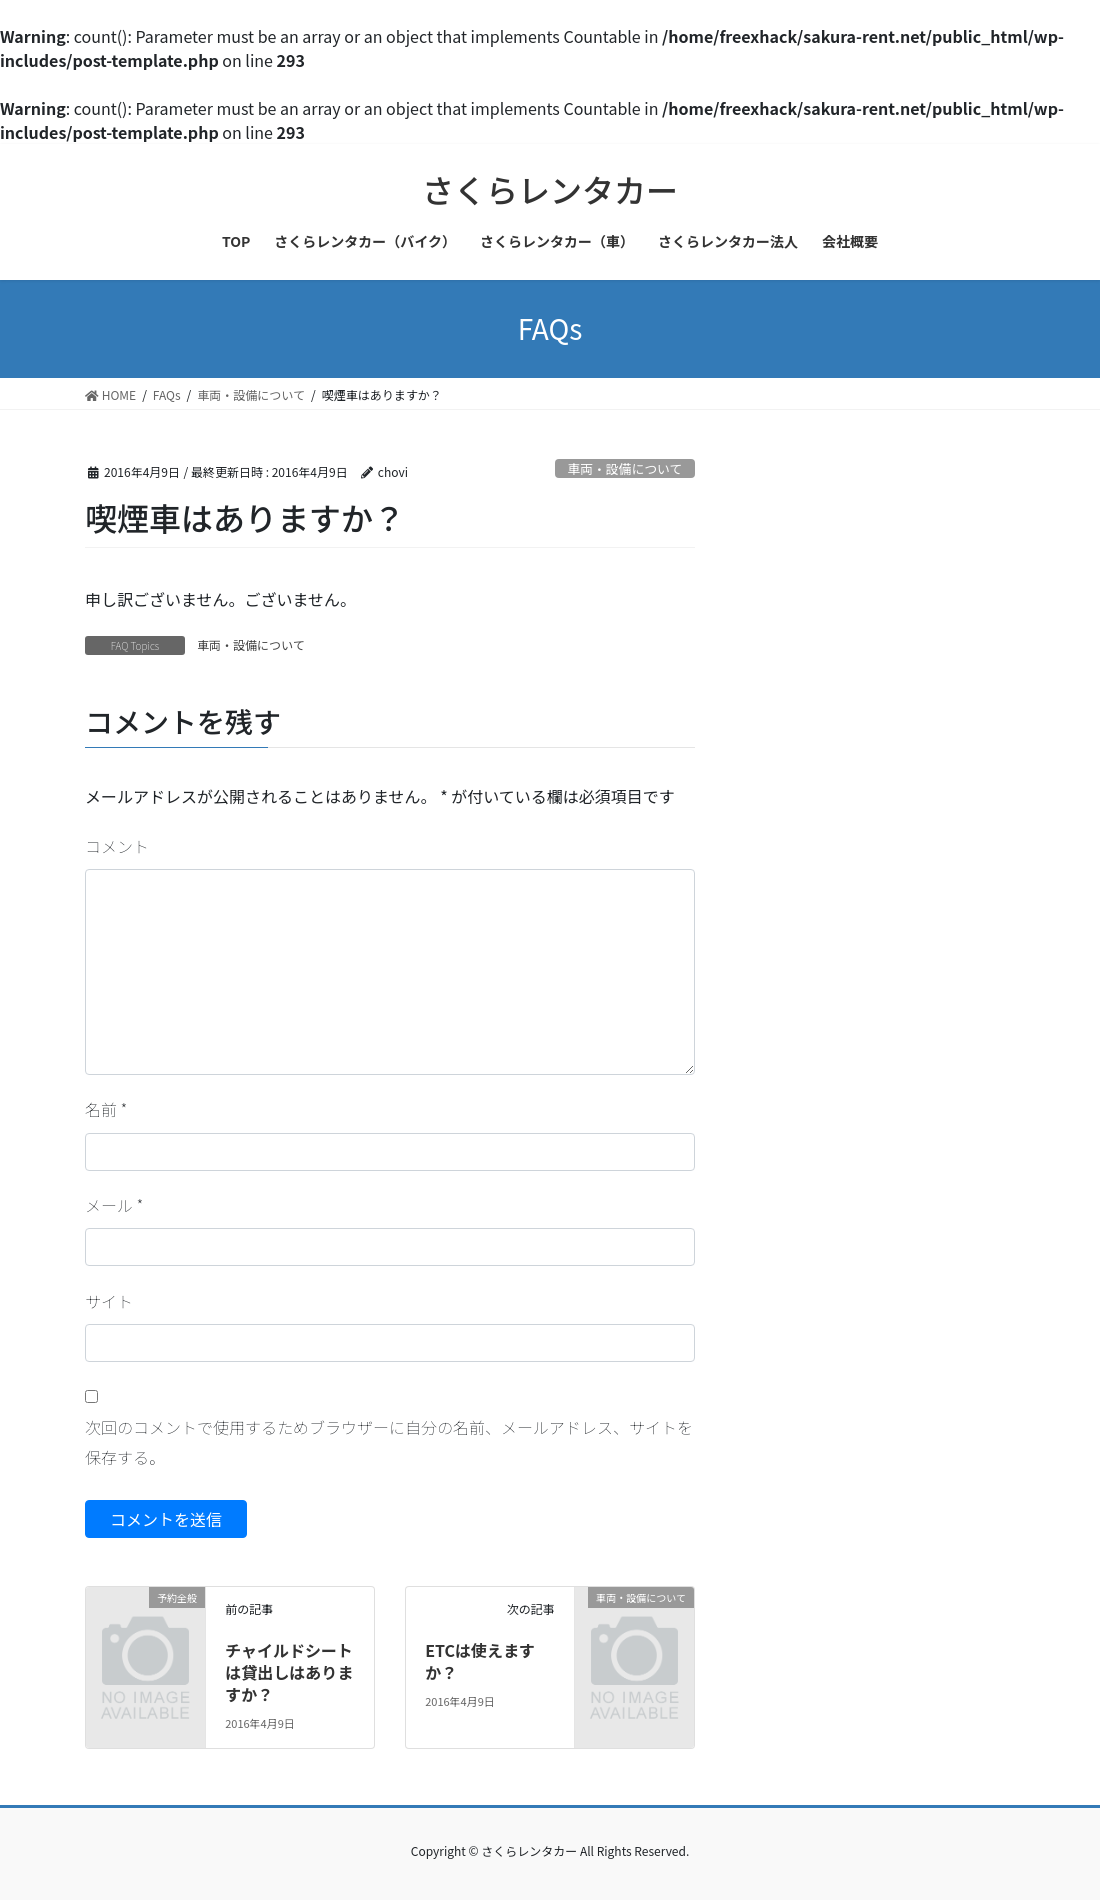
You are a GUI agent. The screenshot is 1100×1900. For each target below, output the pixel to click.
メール (114, 1205)
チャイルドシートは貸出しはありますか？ (289, 1672)
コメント (117, 846)
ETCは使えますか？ (480, 1661)
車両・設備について (624, 468)
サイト (109, 1301)
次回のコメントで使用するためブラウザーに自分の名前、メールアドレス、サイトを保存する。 (389, 1442)
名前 (106, 1109)
